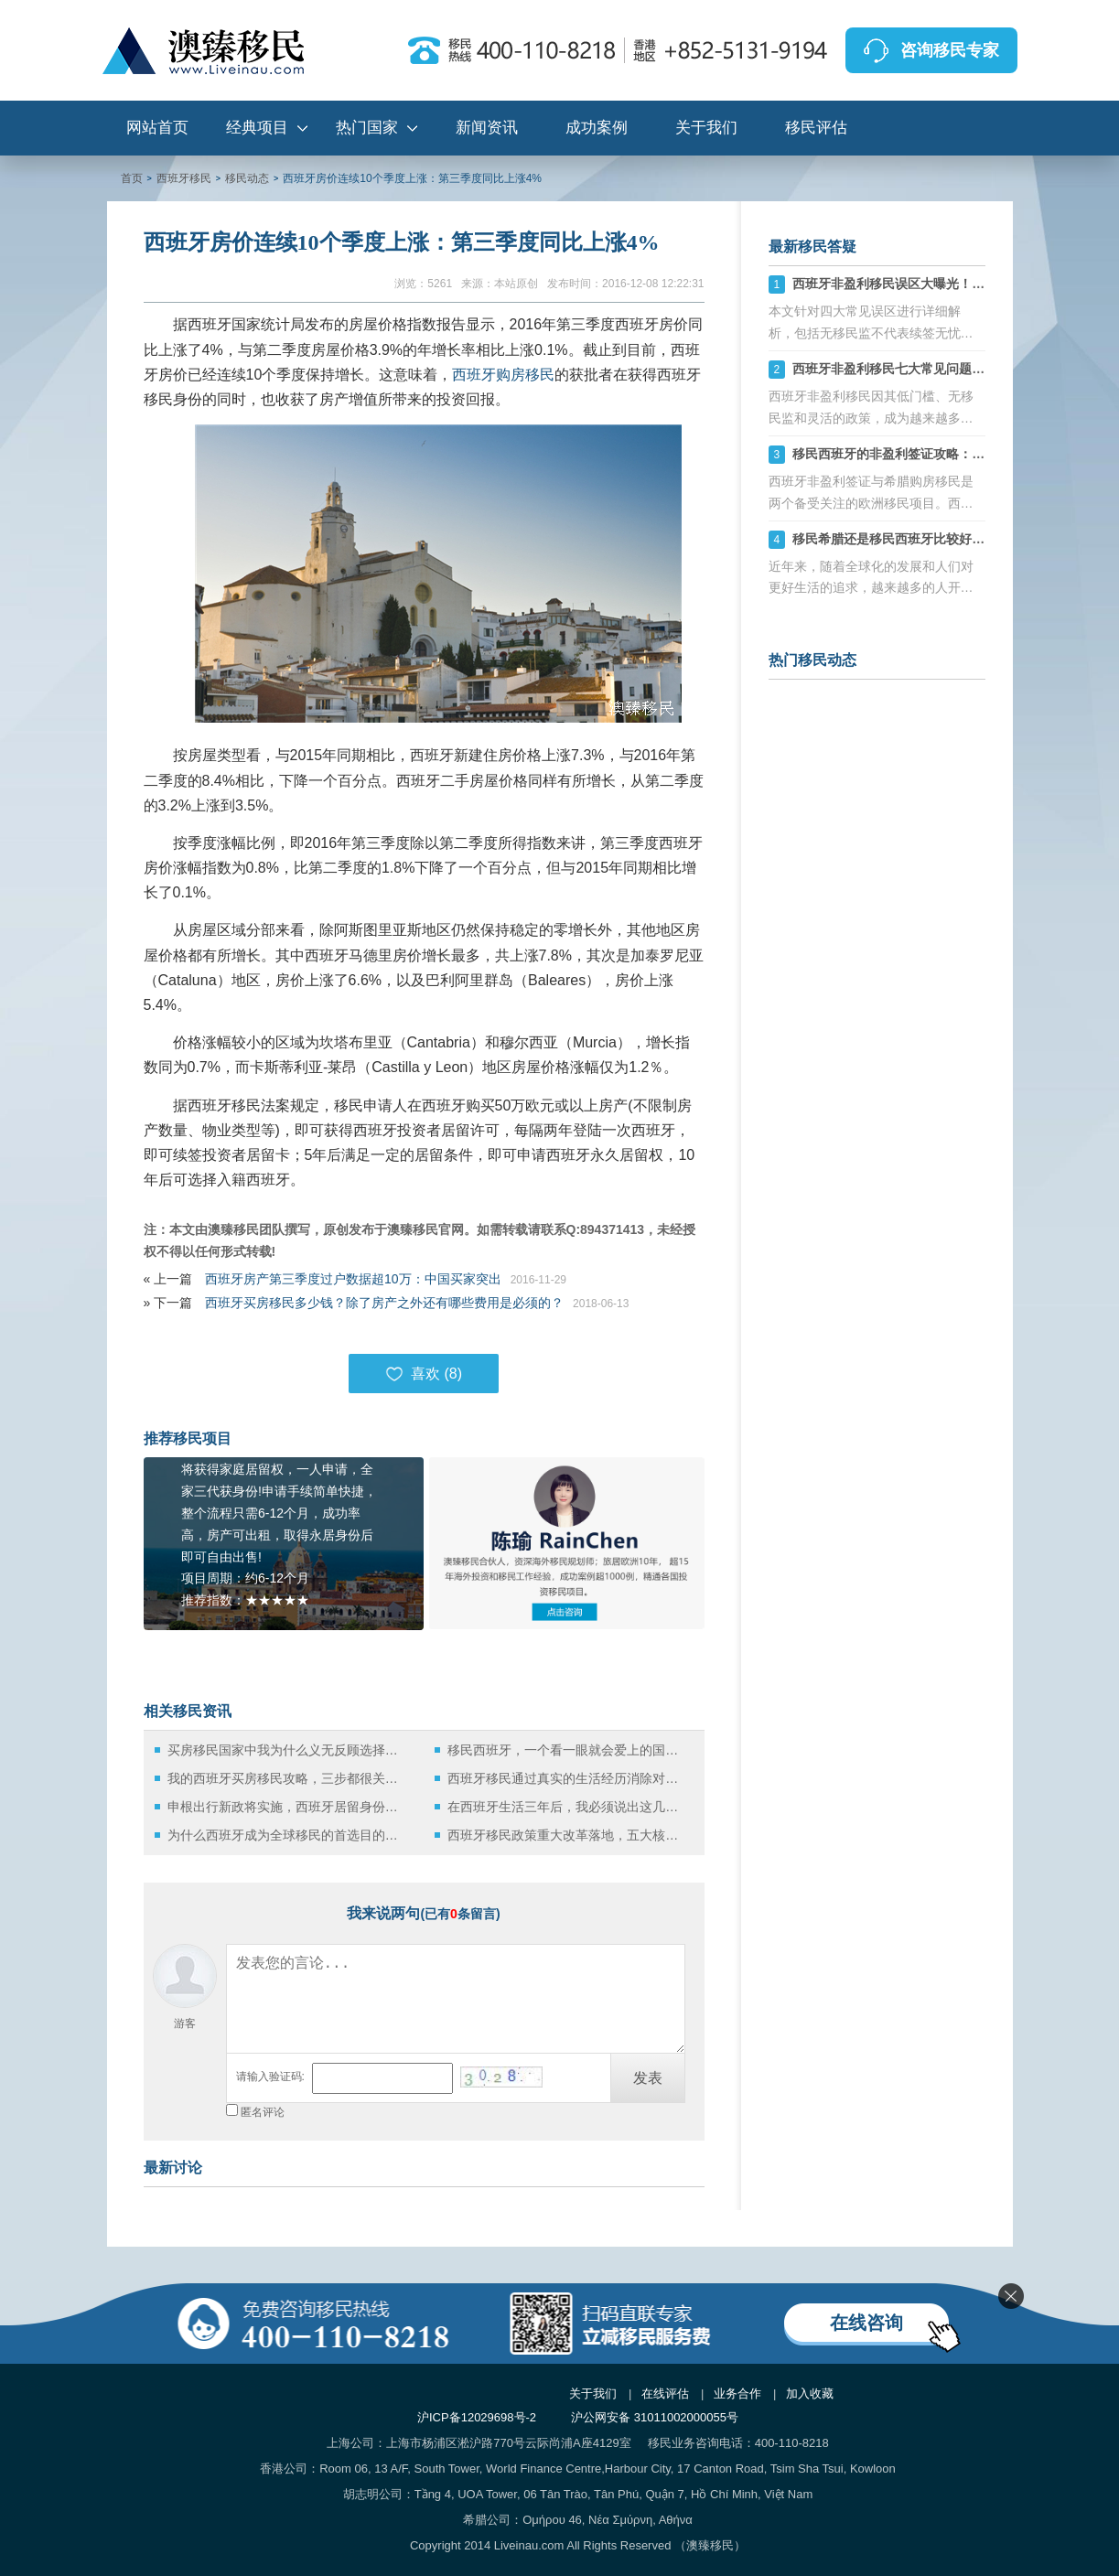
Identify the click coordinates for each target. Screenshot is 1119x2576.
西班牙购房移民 (503, 374)
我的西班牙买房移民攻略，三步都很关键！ (287, 1778)
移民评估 (816, 127)
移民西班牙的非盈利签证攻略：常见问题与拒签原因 (939, 453)
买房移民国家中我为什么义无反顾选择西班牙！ (287, 1750)
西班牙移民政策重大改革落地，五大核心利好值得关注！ (567, 1835)
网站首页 (157, 127)
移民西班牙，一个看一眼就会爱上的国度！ (567, 1750)
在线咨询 (866, 2323)
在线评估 (665, 2393)
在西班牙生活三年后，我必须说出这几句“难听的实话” (567, 1806)
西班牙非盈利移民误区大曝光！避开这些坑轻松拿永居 (946, 283)
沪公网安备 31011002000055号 (654, 2417)
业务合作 (737, 2393)
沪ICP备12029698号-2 (476, 2417)
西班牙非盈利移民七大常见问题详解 (894, 368)
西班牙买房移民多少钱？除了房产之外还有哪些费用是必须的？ (384, 1302)
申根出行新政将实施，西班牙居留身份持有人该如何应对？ (287, 1806)
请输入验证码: (270, 2076)
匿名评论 (263, 2112)
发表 (647, 2078)
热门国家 (367, 127)
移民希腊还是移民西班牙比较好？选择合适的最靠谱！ (946, 538)
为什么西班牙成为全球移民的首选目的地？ (287, 1835)
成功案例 (596, 127)
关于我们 (706, 127)
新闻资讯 (487, 127)
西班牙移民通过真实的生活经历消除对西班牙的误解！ (567, 1778)
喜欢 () (423, 1374)
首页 (132, 178)
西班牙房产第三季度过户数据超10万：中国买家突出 (353, 1279)
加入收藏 (810, 2393)
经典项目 (257, 127)
